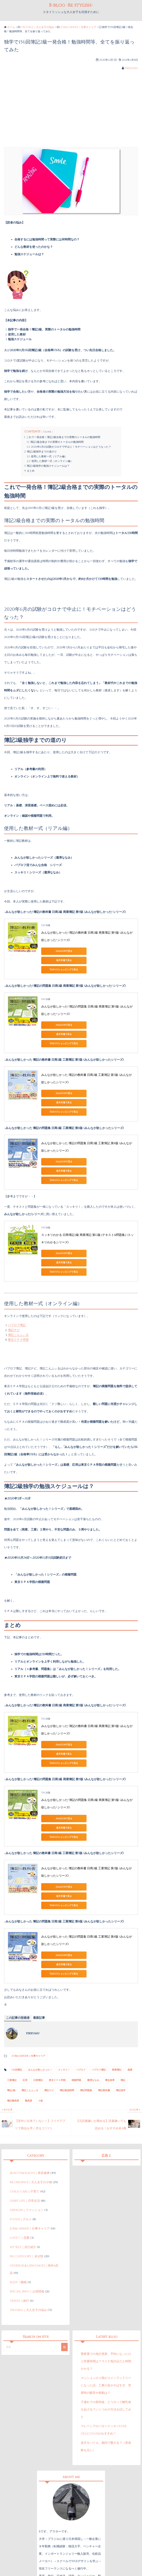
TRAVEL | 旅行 (19, 2217)
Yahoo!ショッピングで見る (58, 960)
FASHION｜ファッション (26, 2127)
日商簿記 (38, 1997)
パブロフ (81, 1986)
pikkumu (131, 68)
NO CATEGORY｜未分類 (26, 2173)
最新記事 (39, 1935)
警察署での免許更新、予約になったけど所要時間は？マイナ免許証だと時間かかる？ (106, 2278)
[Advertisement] (71, 111)
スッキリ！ (64, 1986)
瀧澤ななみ (93, 1997)
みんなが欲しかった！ (40, 1986)
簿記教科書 (104, 2007)
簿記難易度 (13, 2017)
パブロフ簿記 (17, 1279)
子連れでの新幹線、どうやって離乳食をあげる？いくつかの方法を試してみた (106, 2326)
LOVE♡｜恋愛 (19, 2154)
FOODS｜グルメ (21, 2136)
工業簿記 (12, 1997)
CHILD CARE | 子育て (24, 2108)
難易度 (28, 2017)
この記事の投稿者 (18, 1935)
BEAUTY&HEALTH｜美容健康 (30, 2090)
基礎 (129, 1986)
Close (47, 431)
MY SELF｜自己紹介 (23, 2164)
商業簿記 (116, 1986)
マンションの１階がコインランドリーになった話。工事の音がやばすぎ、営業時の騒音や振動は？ (106, 2302)
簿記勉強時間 (67, 2007)
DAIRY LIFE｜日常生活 (25, 2117)
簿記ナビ (14, 1284)
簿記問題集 (86, 2007)
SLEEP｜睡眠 (18, 2199)
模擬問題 (76, 1997)
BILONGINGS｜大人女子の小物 (31, 2099)
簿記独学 (121, 2007)
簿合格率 (110, 1997)
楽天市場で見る (93, 951)
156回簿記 (16, 1986)
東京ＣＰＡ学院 (18, 1293)
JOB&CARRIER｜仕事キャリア (78, 27)
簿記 (123, 1997)
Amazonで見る (58, 951)
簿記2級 (11, 2007)
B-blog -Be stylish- (71, 5)
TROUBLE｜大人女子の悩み (28, 2227)
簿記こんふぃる (18, 1289)
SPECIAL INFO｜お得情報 (27, 2208)
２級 (40, 2017)
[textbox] (71, 829)
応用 (25, 1997)
